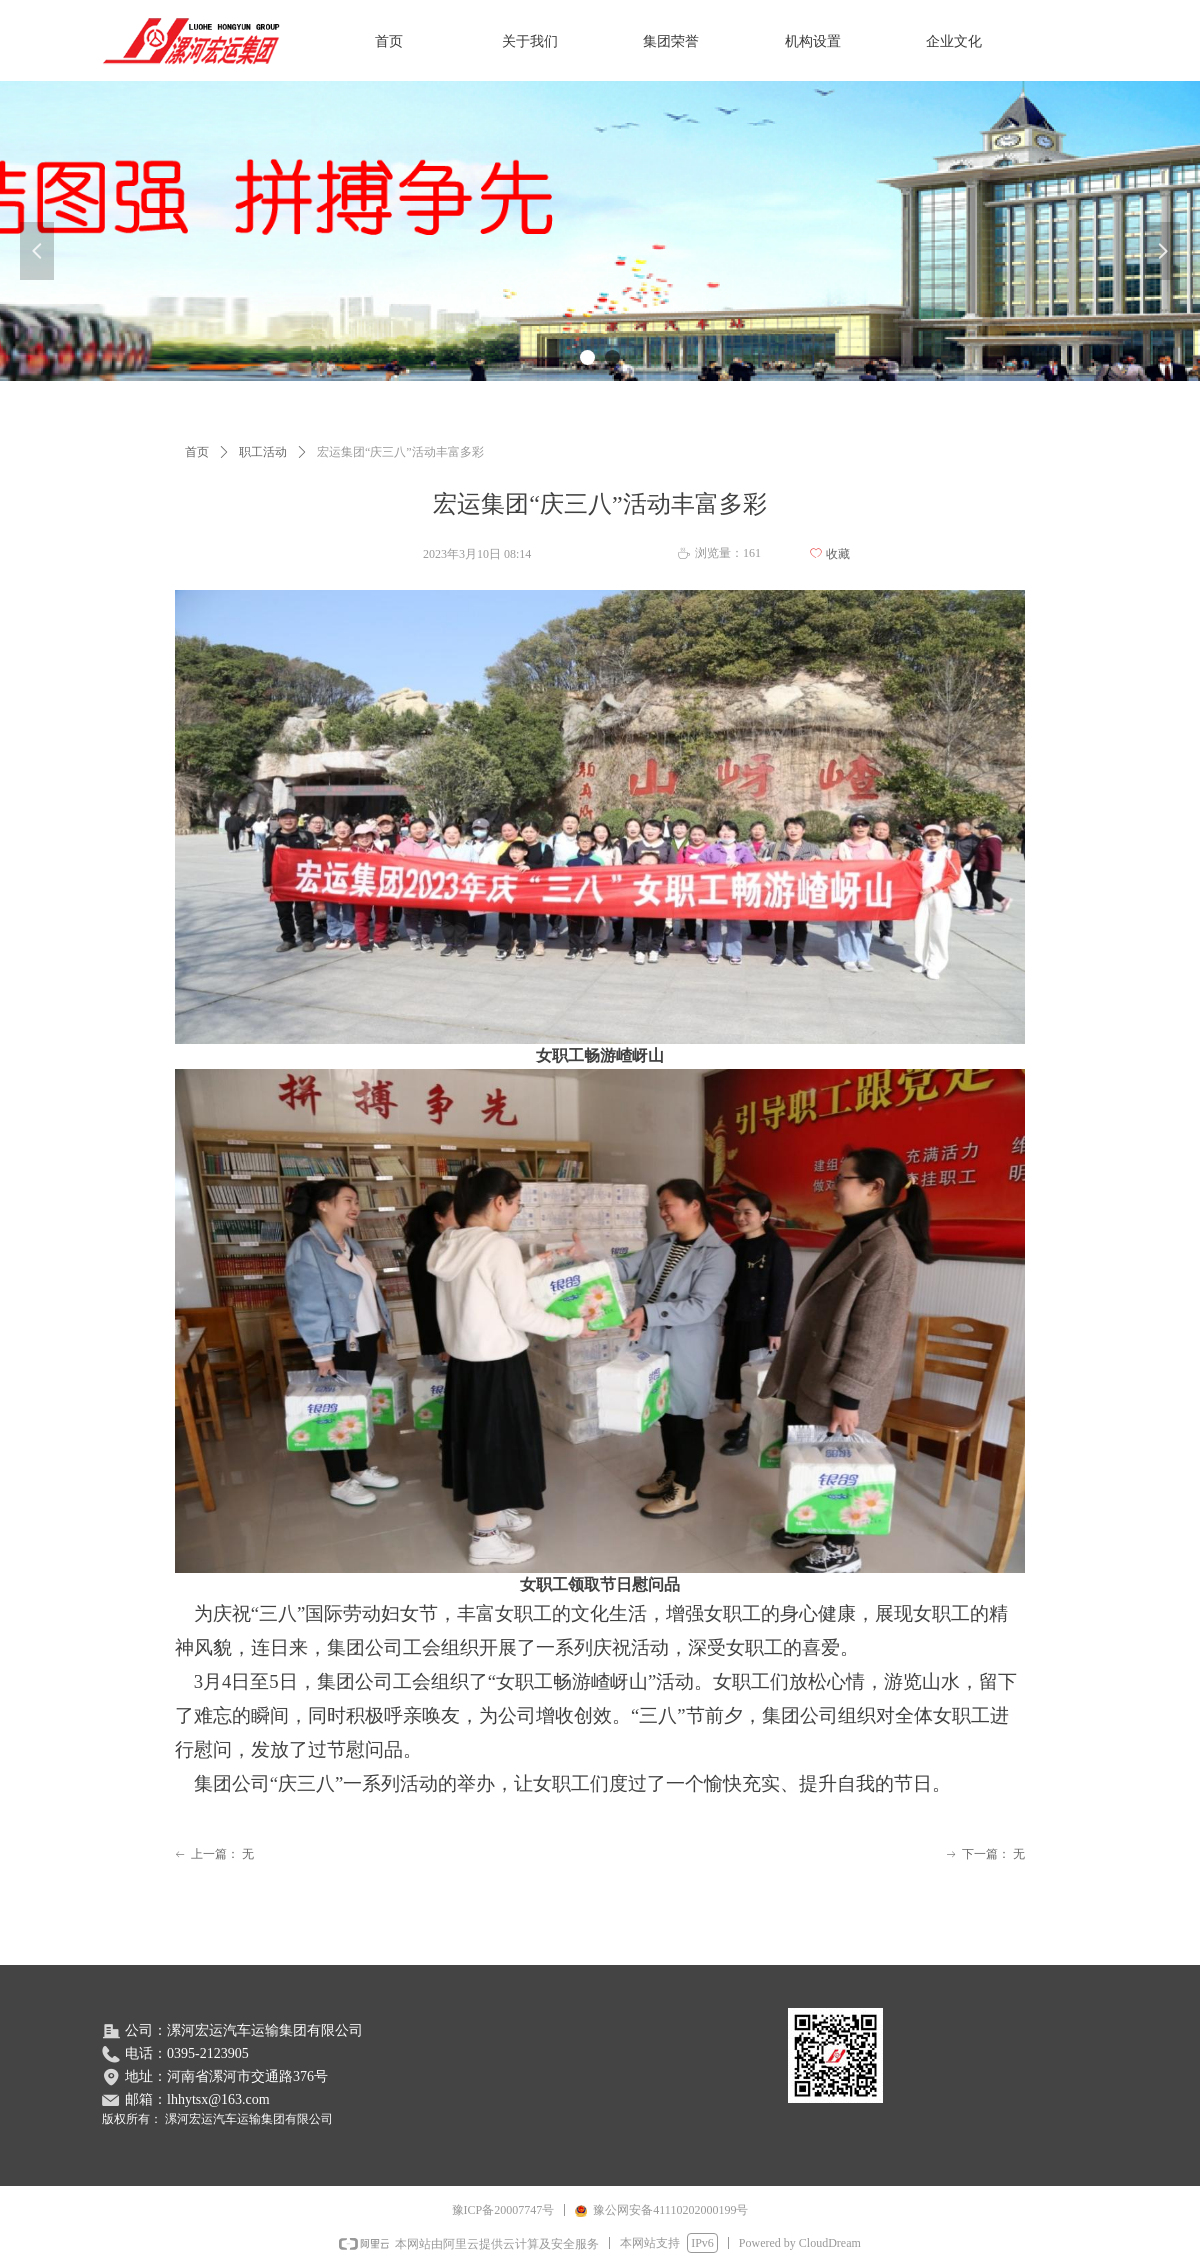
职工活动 (263, 452)
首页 (197, 452)
